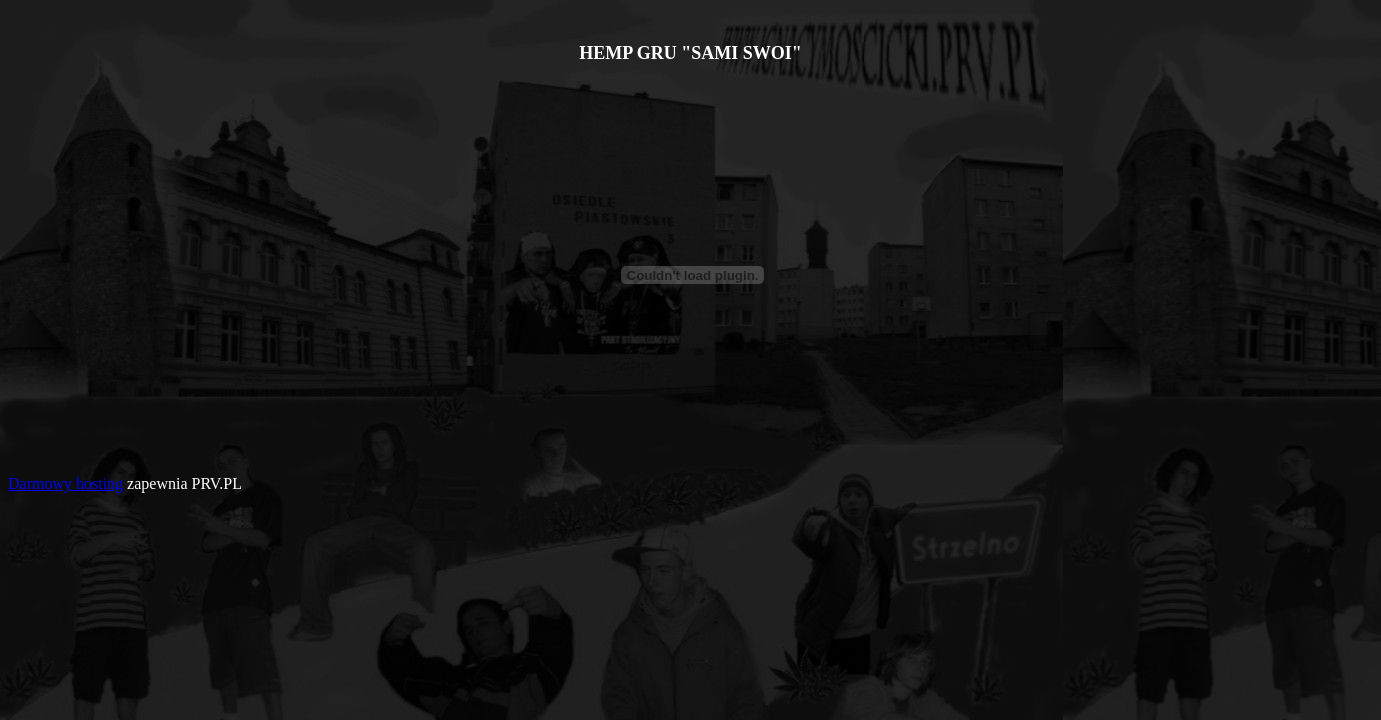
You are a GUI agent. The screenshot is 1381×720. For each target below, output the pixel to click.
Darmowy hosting (65, 483)
